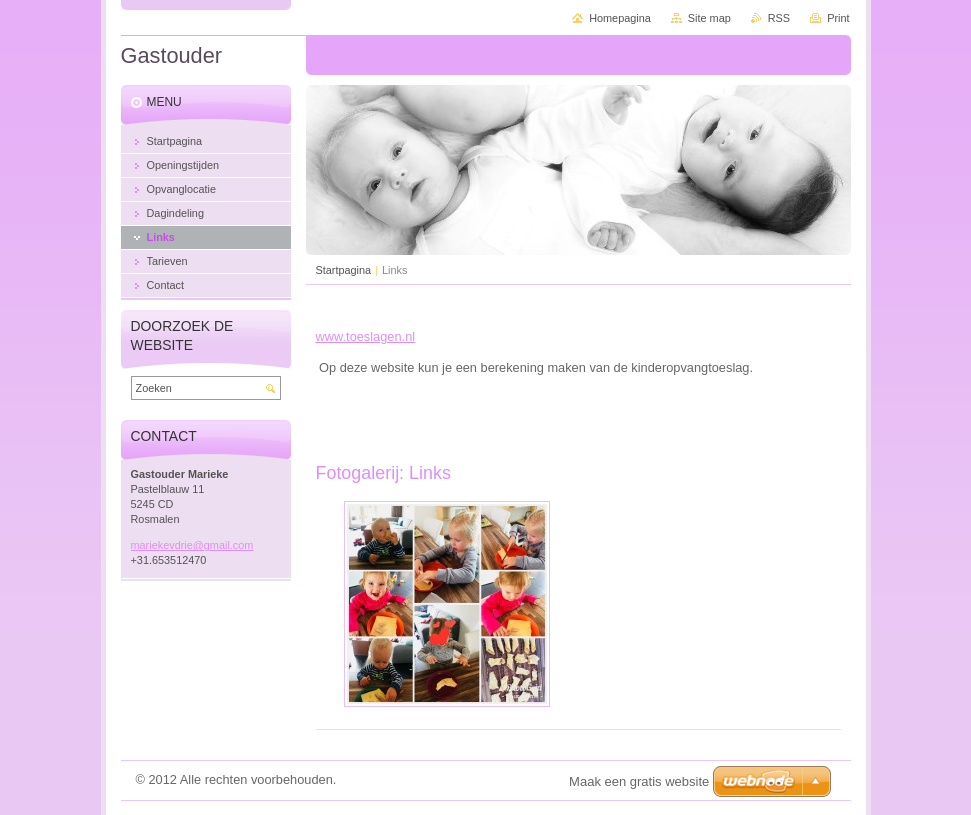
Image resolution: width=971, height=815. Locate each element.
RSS (779, 18)
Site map (709, 18)
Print (838, 18)
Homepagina (620, 18)
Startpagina (344, 270)
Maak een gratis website (639, 781)
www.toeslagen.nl (366, 336)
